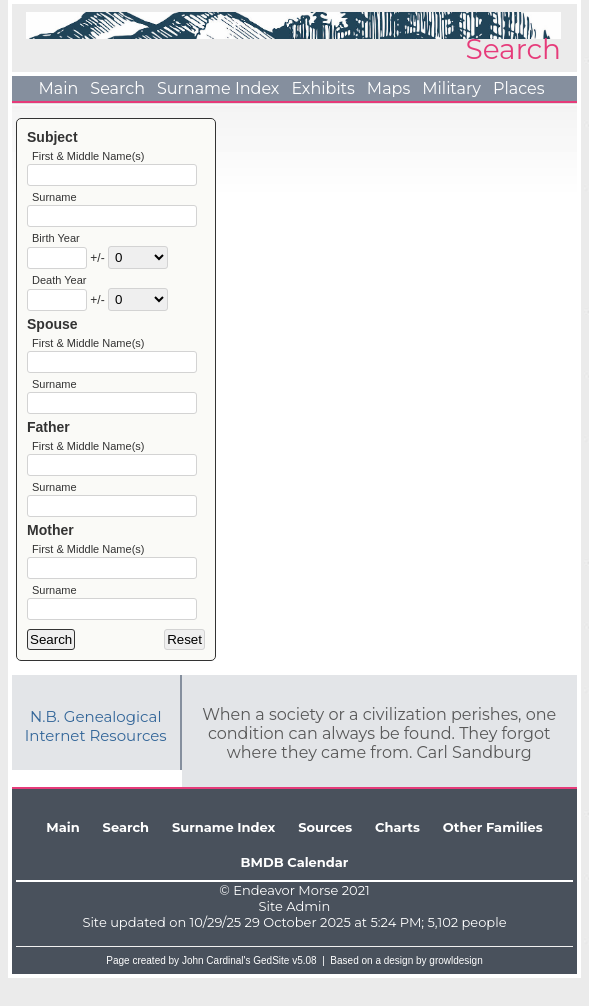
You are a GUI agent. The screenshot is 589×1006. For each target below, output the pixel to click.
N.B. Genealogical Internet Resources (96, 754)
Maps (388, 88)
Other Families (493, 855)
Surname (54, 200)
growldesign (455, 988)
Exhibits (322, 88)
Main (59, 88)
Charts (397, 855)
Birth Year (56, 244)
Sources (325, 855)
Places (519, 88)
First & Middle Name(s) (88, 156)
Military (451, 88)
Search (117, 88)
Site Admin (295, 934)
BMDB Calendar (295, 890)
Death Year (59, 288)
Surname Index (218, 88)
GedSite (271, 988)
